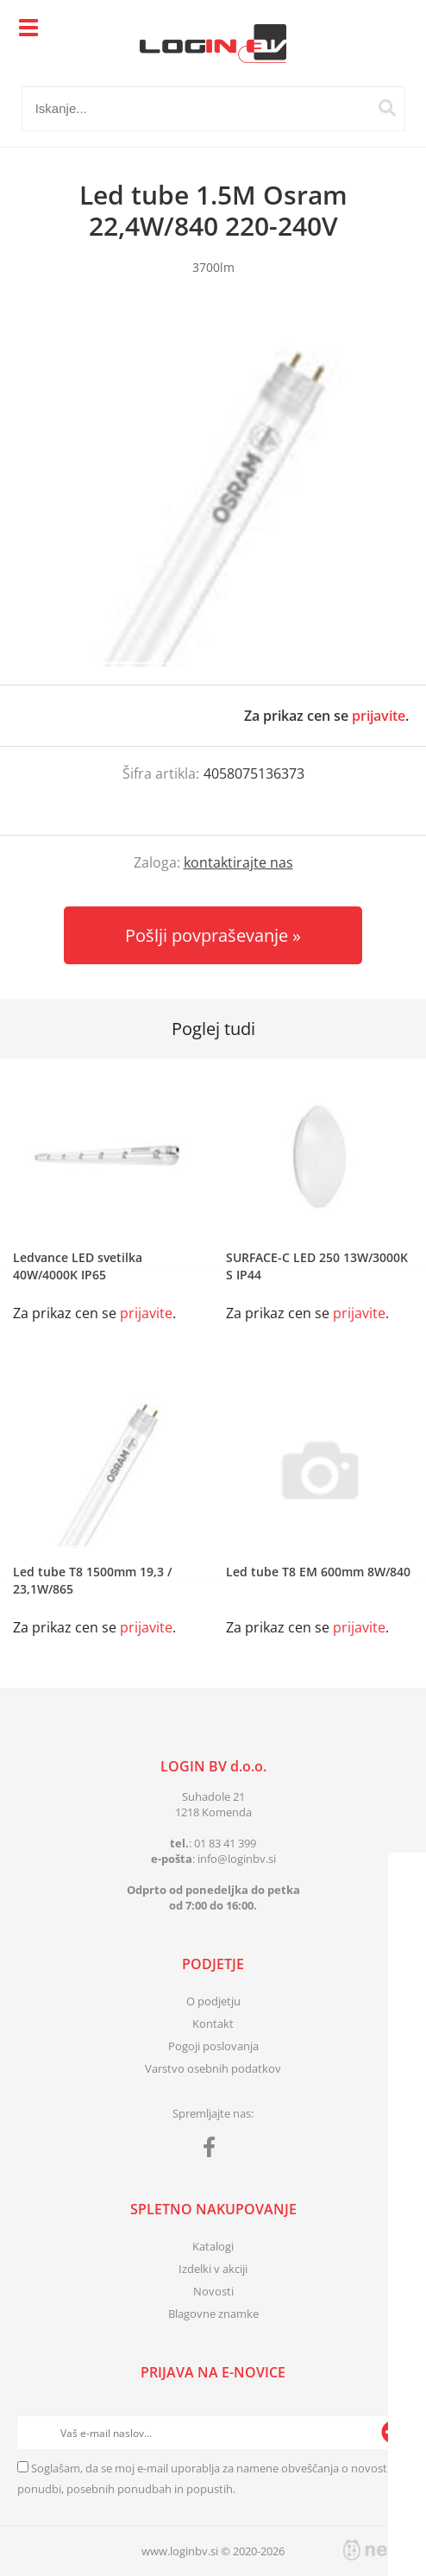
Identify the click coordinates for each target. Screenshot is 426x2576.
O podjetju (213, 2001)
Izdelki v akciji (213, 2268)
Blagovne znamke (213, 2313)
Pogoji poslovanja (213, 2046)
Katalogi (213, 2246)
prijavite (378, 715)
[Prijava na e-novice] (392, 2432)
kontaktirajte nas (238, 862)
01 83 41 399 (225, 1843)
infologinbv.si (236, 1858)
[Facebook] (213, 2150)
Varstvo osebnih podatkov (213, 2068)
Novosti (213, 2291)
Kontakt (213, 2023)
